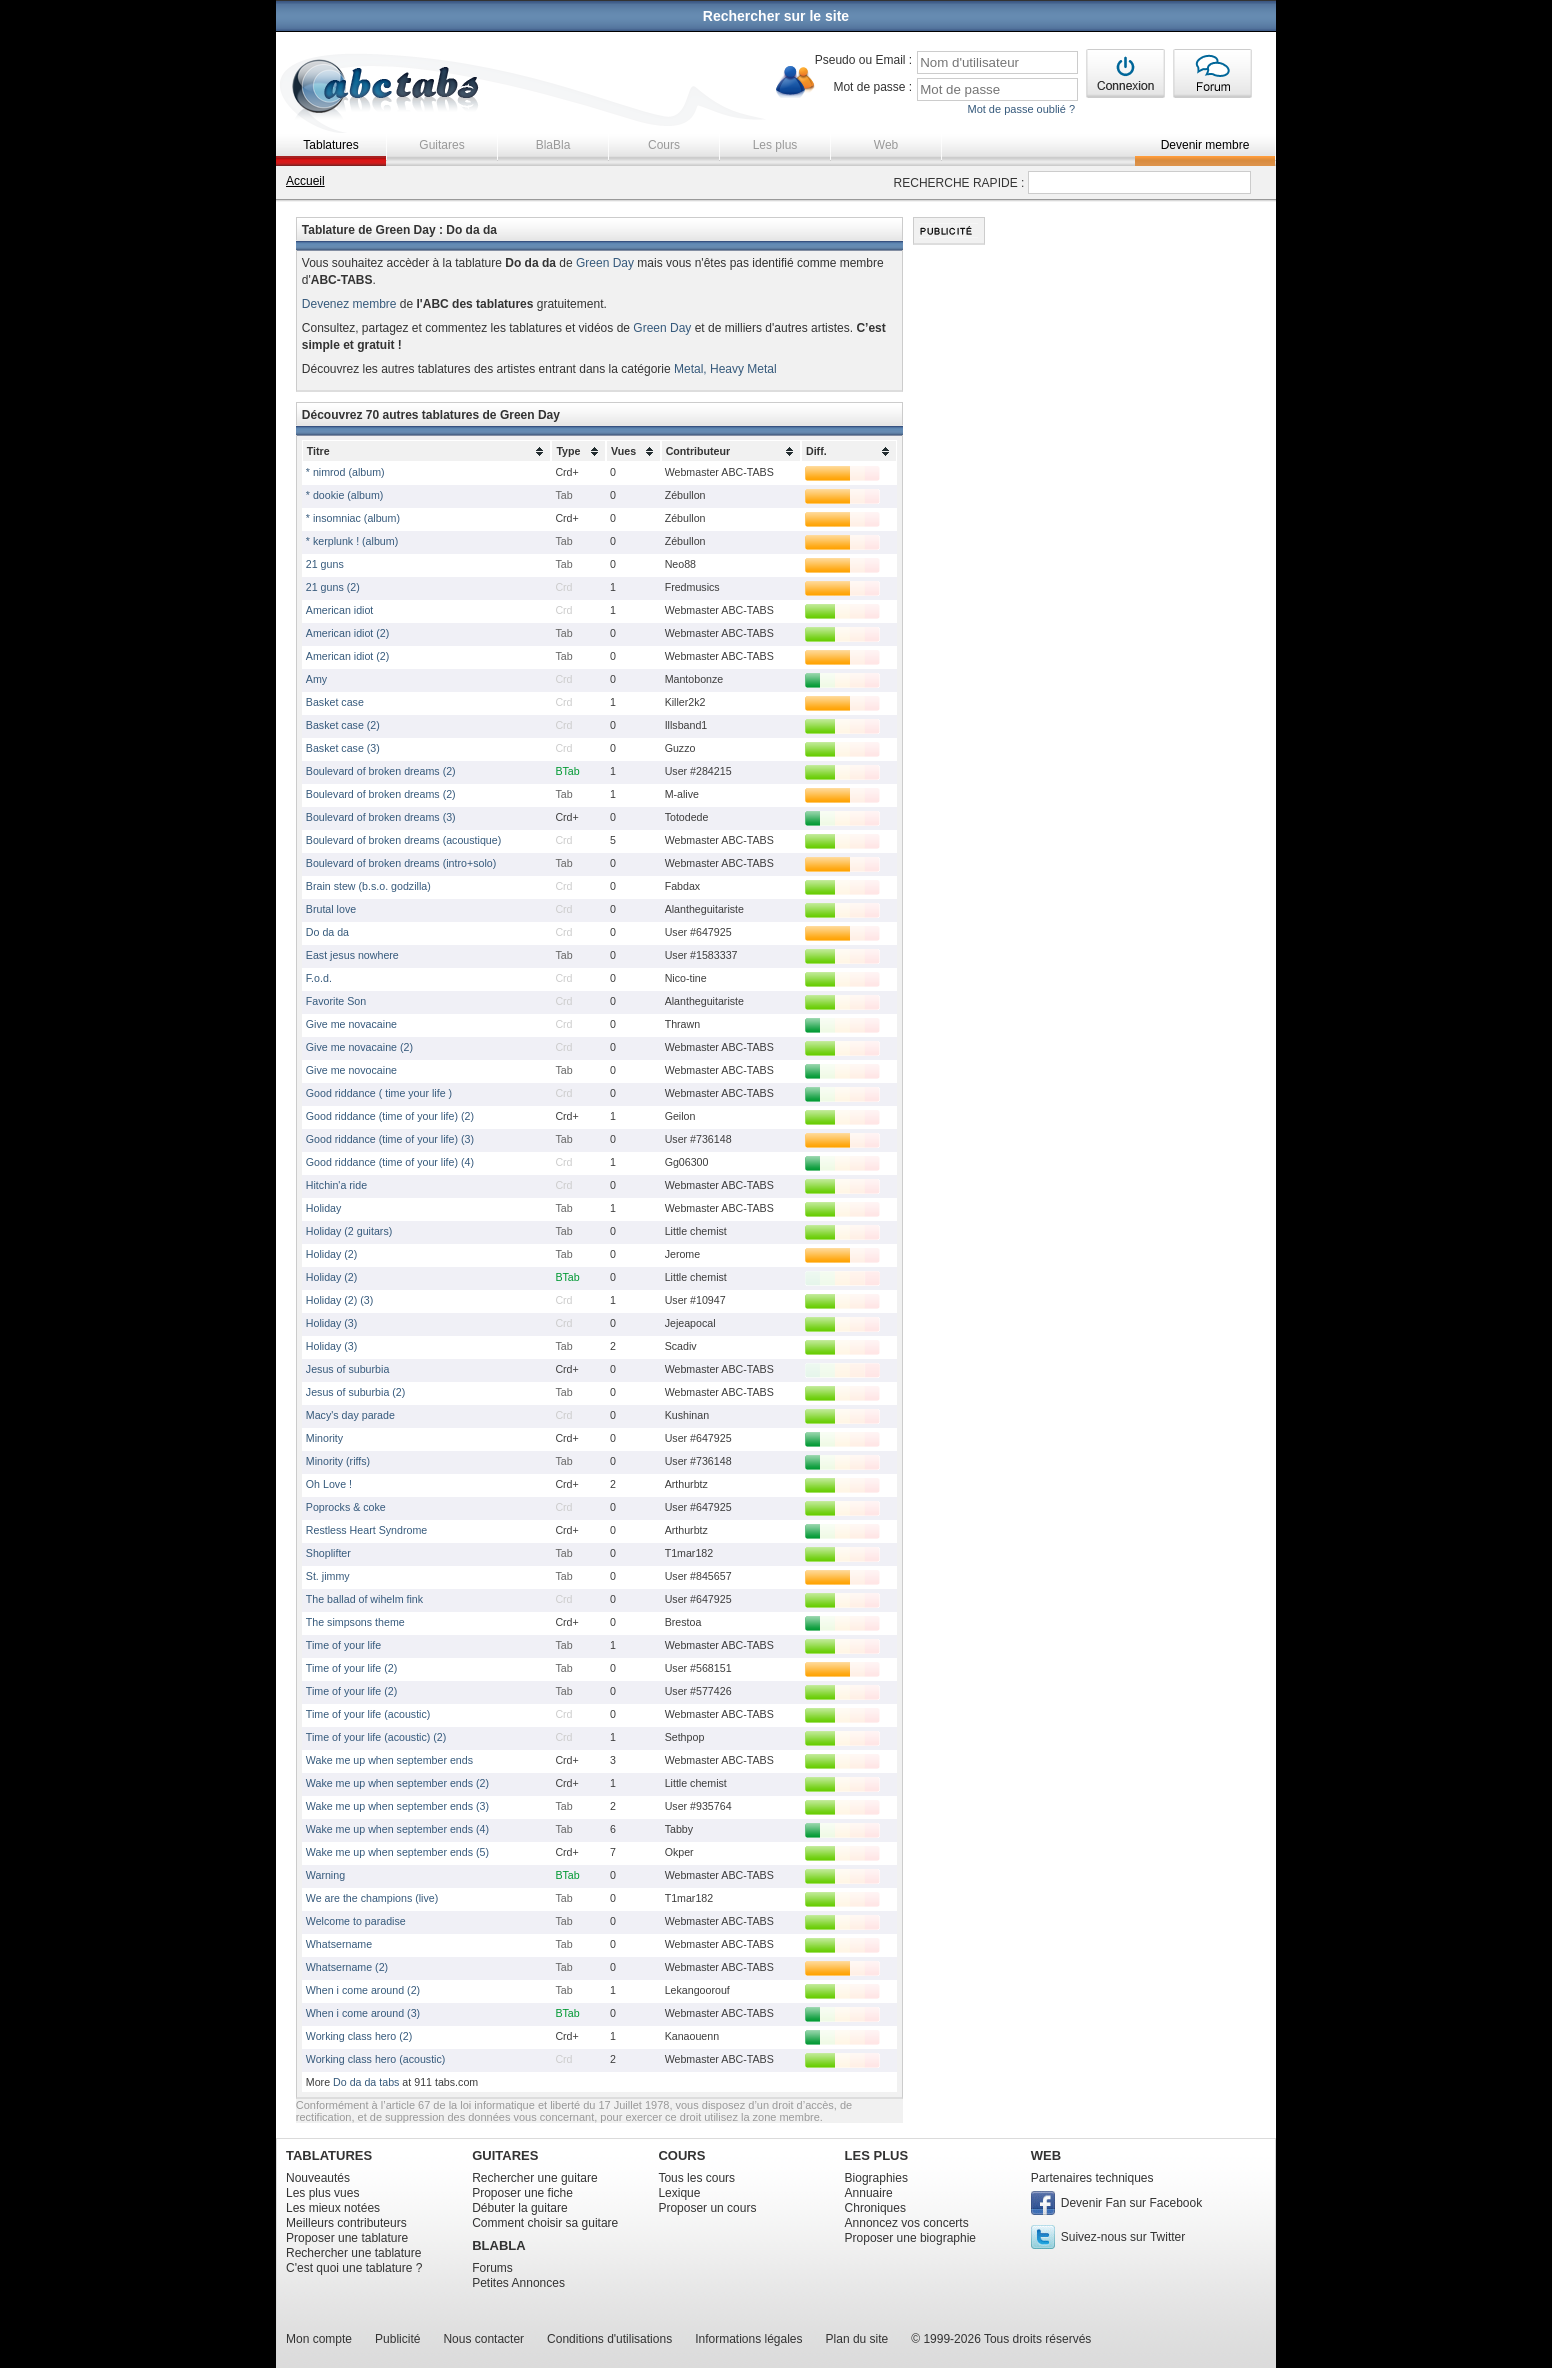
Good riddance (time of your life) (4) (390, 1162)
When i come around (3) (363, 2013)
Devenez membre (349, 304)
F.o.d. (319, 978)
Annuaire (869, 2193)
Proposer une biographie (910, 2238)
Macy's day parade (350, 1415)
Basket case (335, 702)
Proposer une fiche (522, 2193)
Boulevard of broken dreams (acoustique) (403, 840)
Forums (492, 2268)
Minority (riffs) (338, 1461)
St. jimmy (328, 1576)
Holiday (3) (332, 1323)
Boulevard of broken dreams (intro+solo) (401, 863)
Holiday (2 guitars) (349, 1231)
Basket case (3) (343, 748)
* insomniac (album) (353, 518)
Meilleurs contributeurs (346, 2223)
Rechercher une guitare (534, 2178)
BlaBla (553, 145)
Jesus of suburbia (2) (356, 1392)
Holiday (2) (332, 1254)
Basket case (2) (343, 725)
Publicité (397, 2339)
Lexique (679, 2193)
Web (886, 145)
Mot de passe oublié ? (1021, 109)
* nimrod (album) (345, 472)
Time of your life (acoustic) (368, 1714)
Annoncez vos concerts (907, 2223)
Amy (316, 679)
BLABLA (498, 2245)
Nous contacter (483, 2339)
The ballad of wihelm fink (364, 1599)
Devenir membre (1205, 145)
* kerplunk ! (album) (352, 541)
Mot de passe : (872, 87)
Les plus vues (322, 2193)
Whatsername (339, 1944)
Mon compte (319, 2339)
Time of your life (343, 1645)
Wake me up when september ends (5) (397, 1852)
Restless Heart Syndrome (366, 1530)
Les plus (775, 145)
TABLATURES (329, 2155)
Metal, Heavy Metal (725, 369)
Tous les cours (696, 2178)
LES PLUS (877, 2155)
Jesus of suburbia (348, 1369)
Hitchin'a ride (336, 1185)
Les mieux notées (333, 2208)
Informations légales (748, 2339)
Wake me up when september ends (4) (397, 1829)
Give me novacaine (351, 1024)
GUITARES (505, 2155)
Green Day (605, 263)
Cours (664, 145)
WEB (1046, 2155)
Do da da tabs (366, 2082)
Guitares (441, 145)
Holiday (324, 1208)
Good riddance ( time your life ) (379, 1093)
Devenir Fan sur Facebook (1131, 2203)
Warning (325, 1875)
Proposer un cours (707, 2208)
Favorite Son (336, 1001)
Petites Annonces (518, 2283)
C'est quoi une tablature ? (354, 2268)
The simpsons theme (355, 1622)
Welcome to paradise (356, 1921)
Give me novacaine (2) (359, 1047)
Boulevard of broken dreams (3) (381, 817)
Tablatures (330, 145)
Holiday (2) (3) (340, 1300)
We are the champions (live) (372, 1898)
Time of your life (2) (351, 1668)
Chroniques (875, 2208)
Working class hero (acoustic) (376, 2059)
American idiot (340, 610)
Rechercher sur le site (776, 16)
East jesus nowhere (352, 955)
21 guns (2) (333, 587)
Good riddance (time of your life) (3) (390, 1139)
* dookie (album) (345, 495)
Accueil (305, 181)
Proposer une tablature (347, 2238)
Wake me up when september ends (389, 1760)
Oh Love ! (329, 1484)
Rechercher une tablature (353, 2253)
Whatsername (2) (347, 1967)
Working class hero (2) (359, 2036)
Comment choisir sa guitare (545, 2223)
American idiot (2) (348, 633)
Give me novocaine (351, 1070)
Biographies (876, 2178)
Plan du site (857, 2339)
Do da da (327, 932)
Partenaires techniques (1092, 2178)
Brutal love (331, 909)
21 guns (325, 564)
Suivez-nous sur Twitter (1123, 2237)
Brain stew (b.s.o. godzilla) (368, 886)
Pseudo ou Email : (863, 60)
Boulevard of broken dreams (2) (381, 771)
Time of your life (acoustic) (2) (376, 1737)
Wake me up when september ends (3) (397, 1806)
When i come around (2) (363, 1990)
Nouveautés (318, 2178)
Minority (324, 1438)
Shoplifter (328, 1553)
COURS (681, 2155)
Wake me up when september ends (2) (397, 1783)
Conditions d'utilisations (609, 2339)
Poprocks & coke (346, 1507)
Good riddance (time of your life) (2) (390, 1116)
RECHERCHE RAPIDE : (959, 183)
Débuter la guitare (519, 2208)
